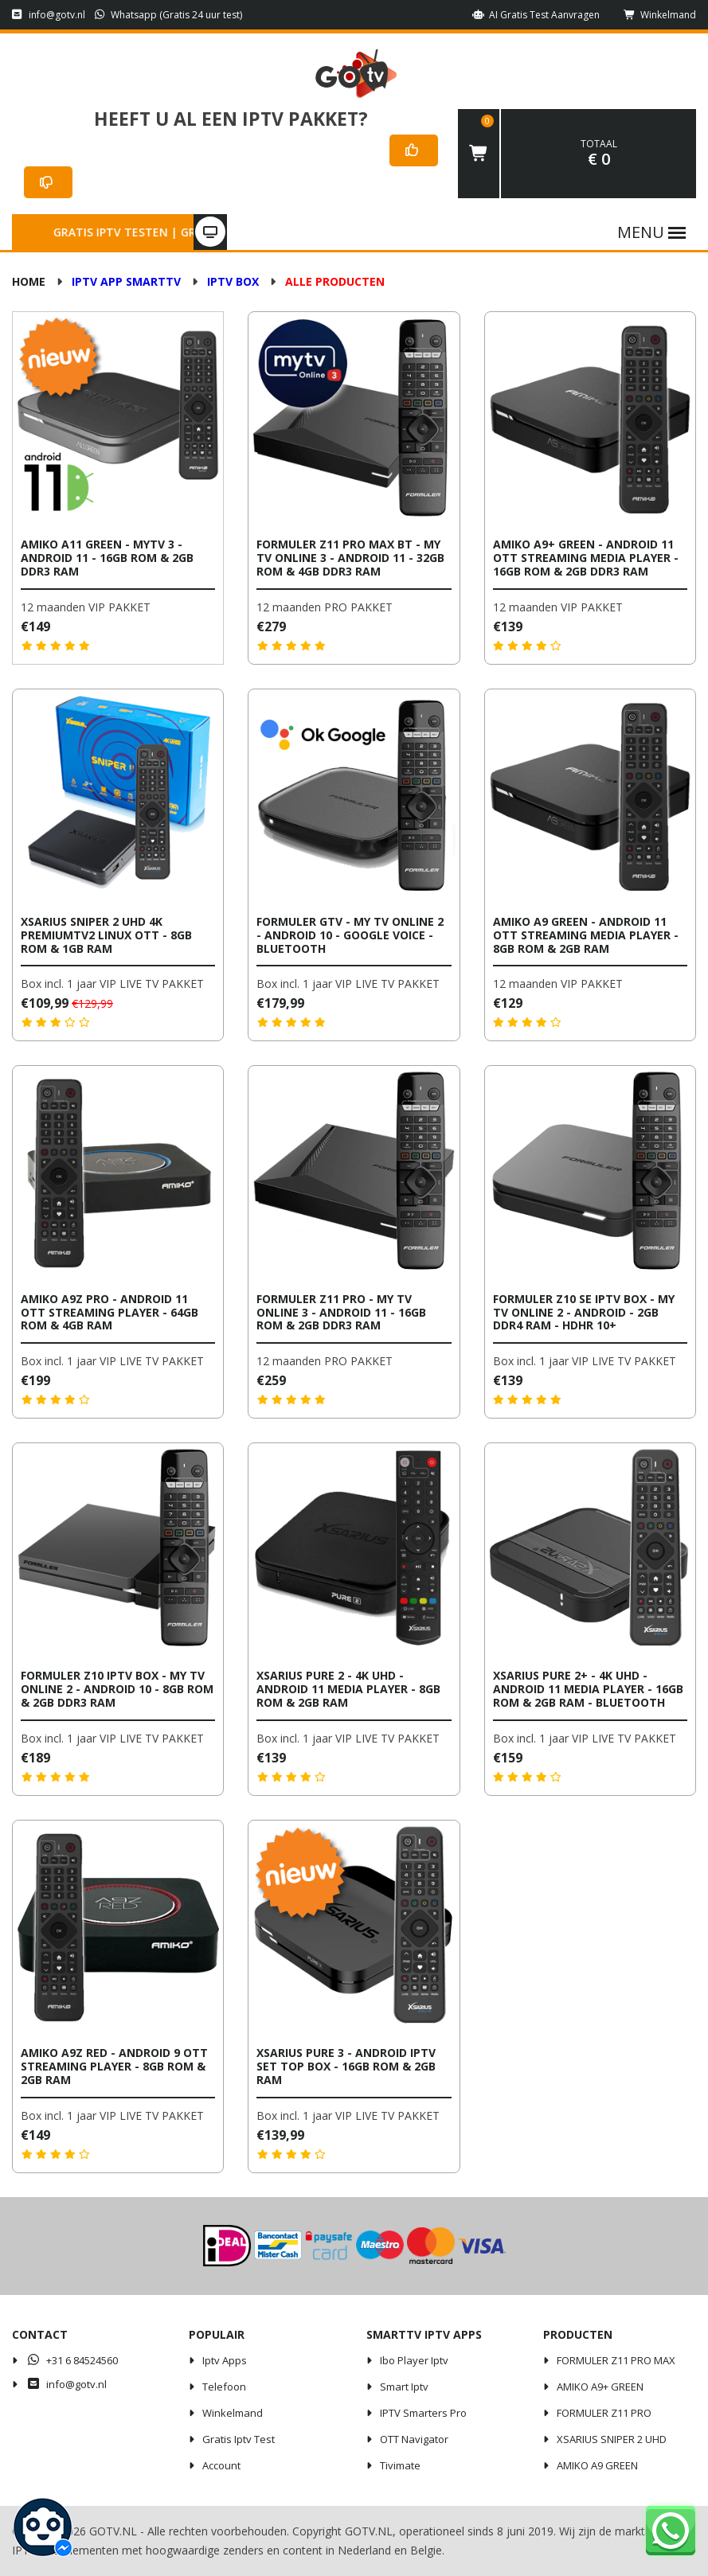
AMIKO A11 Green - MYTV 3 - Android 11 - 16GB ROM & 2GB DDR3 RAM (107, 558)
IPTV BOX (233, 281)
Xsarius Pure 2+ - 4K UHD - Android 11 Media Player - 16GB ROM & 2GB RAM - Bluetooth (588, 1689)
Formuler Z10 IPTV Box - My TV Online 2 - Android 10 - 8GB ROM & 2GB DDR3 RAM (117, 1689)
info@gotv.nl (48, 14)
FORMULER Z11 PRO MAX (616, 2360)
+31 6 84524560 (71, 2360)
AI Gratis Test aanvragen (536, 14)
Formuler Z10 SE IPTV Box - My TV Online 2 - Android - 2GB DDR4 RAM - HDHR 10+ (584, 1312)
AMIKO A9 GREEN (597, 2465)
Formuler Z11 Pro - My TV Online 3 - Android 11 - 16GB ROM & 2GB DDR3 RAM (341, 1312)
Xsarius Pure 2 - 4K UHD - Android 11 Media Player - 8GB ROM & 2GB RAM (348, 1689)
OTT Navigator (414, 2439)
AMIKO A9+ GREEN (600, 2386)
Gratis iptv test (238, 2439)
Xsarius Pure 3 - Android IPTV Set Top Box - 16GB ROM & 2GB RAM (346, 2066)
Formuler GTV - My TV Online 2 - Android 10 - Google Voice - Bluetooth (350, 935)
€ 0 (599, 154)
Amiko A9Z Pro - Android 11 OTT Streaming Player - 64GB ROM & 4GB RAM (109, 1312)
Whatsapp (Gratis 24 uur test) (169, 14)
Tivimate (400, 2465)
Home (28, 281)
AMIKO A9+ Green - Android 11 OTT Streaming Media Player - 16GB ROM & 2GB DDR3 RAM (586, 558)
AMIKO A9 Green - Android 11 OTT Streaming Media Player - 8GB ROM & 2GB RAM (586, 935)
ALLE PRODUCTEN (335, 281)
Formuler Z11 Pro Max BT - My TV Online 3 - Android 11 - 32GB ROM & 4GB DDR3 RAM (350, 558)
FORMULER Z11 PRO (604, 2413)
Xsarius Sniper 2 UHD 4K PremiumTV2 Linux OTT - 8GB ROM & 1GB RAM (106, 935)
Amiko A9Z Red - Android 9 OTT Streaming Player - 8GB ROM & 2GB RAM (114, 2066)
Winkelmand (660, 14)
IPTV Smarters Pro (423, 2413)
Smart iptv (404, 2386)
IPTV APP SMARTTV (126, 281)
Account (221, 2465)
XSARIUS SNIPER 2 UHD (612, 2439)
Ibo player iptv (414, 2360)
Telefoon (224, 2386)
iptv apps (224, 2360)
